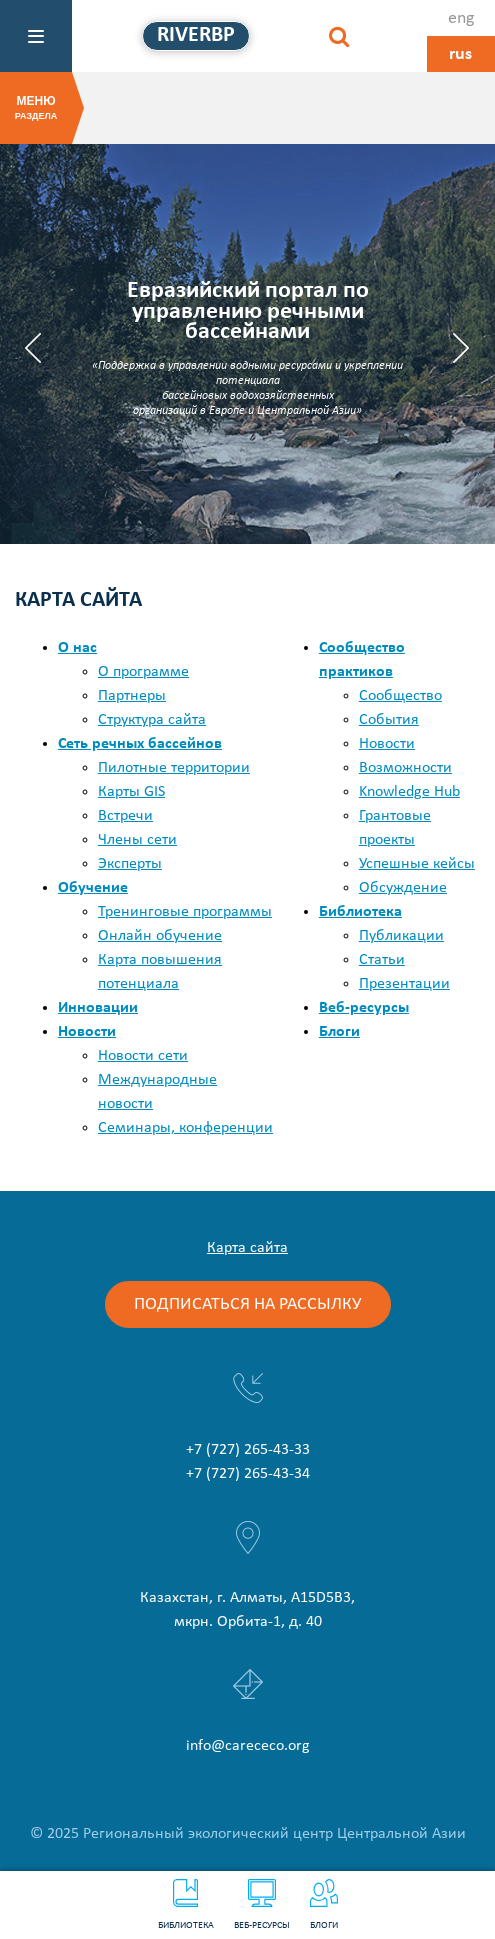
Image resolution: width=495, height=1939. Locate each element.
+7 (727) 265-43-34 (248, 1474)
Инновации (98, 1008)
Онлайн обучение (160, 936)
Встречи (125, 816)
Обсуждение (403, 888)
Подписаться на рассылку (248, 1304)
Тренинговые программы (185, 912)
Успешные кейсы (417, 864)
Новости (87, 1032)
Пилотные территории (174, 768)
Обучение (93, 888)
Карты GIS (131, 792)
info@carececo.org (248, 1746)
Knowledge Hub (409, 792)
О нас (77, 648)
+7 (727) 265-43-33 (248, 1450)
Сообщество (400, 696)
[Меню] (36, 36)
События (389, 720)
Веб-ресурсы (262, 1905)
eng (461, 18)
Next (461, 348)
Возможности (405, 768)
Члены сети (137, 840)
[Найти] (339, 36)
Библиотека (186, 1905)
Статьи (382, 960)
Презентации (404, 984)
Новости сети (143, 1056)
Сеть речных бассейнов (140, 744)
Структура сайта (152, 720)
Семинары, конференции (185, 1128)
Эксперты (130, 864)
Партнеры (132, 696)
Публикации (401, 936)
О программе (143, 672)
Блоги (324, 1905)
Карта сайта (247, 1248)
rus (460, 54)
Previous (33, 348)
